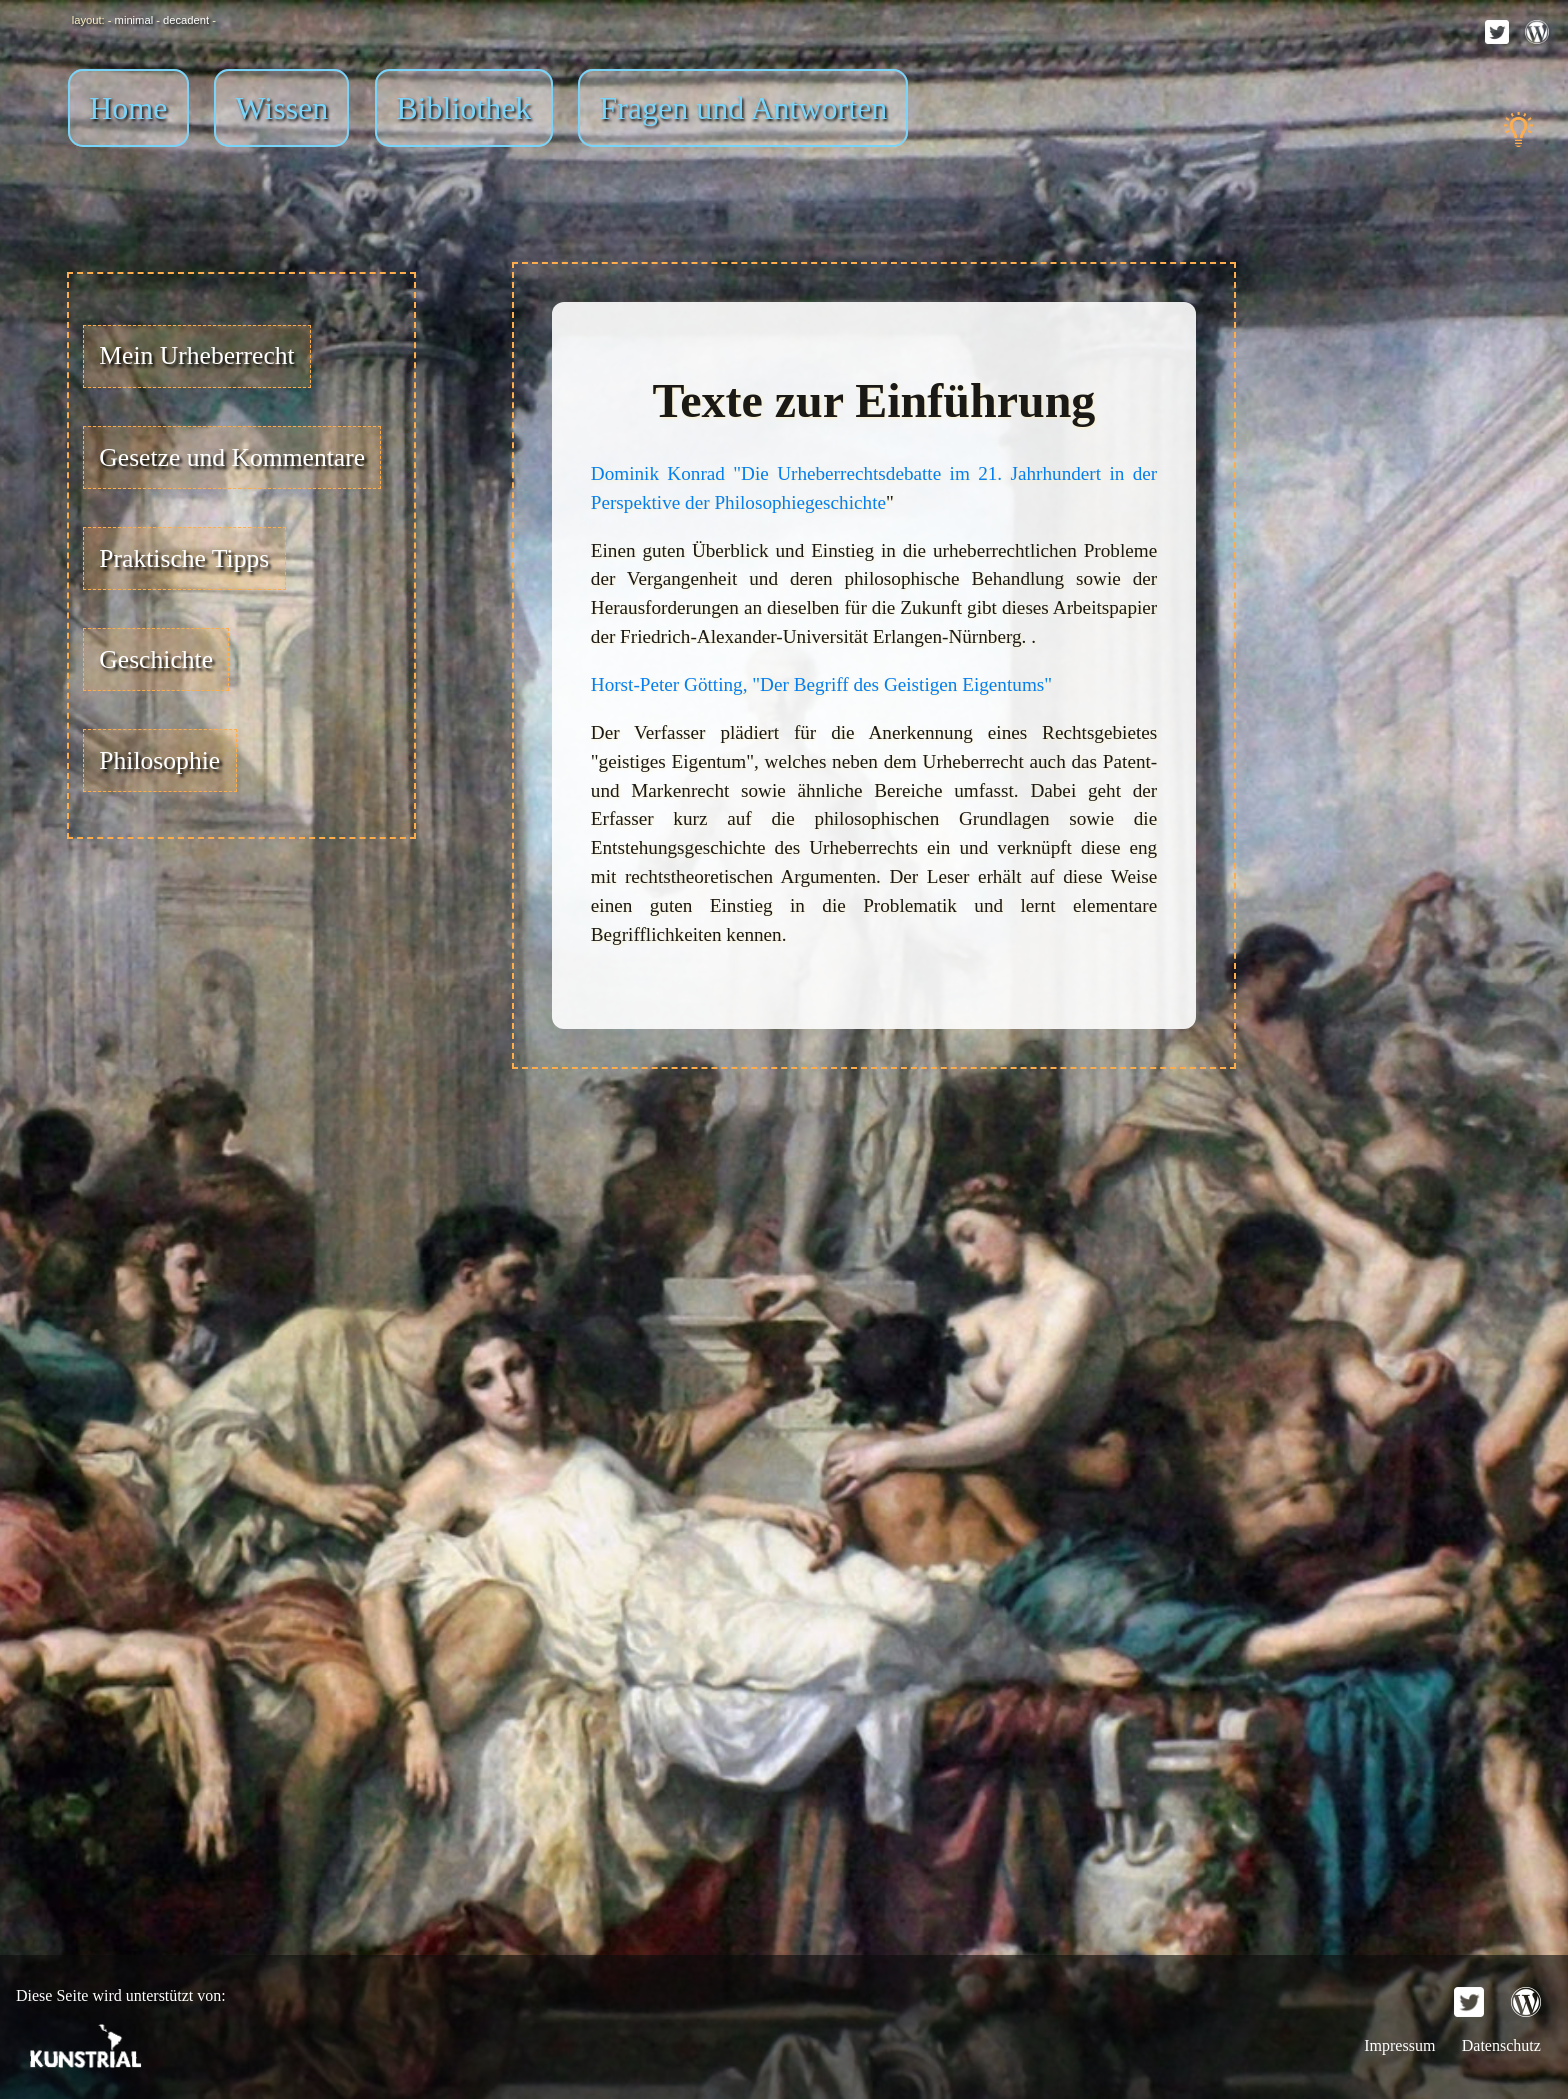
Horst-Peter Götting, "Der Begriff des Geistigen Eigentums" (821, 684)
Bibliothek (463, 108)
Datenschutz (1501, 2045)
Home (128, 108)
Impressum (1401, 2045)
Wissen (281, 108)
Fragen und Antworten (743, 108)
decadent (186, 20)
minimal (134, 20)
